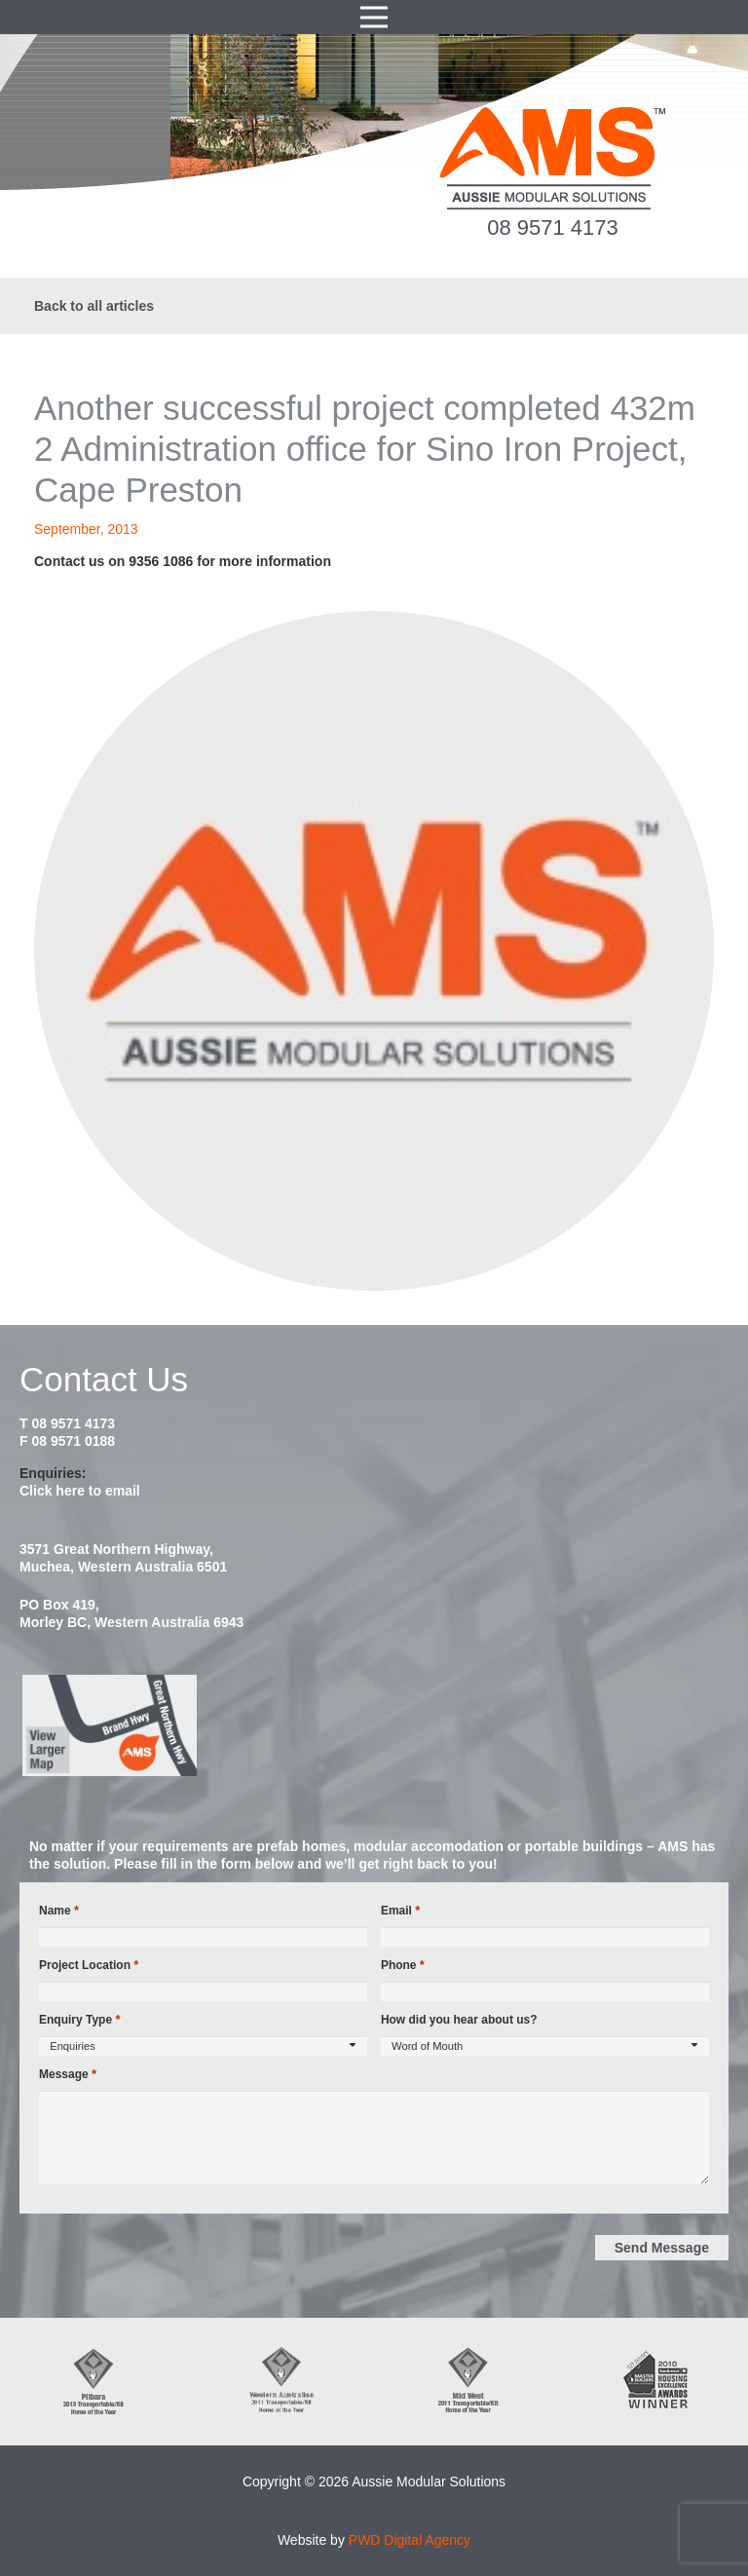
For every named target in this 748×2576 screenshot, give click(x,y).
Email (400, 1910)
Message (67, 2074)
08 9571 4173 (552, 227)
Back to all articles (94, 306)
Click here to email (79, 1490)
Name (59, 1910)
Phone (403, 1965)
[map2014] (374, 1725)
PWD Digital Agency (409, 2540)
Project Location (88, 1965)
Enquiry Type (79, 2019)
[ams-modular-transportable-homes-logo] (552, 158)
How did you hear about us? (459, 2020)
